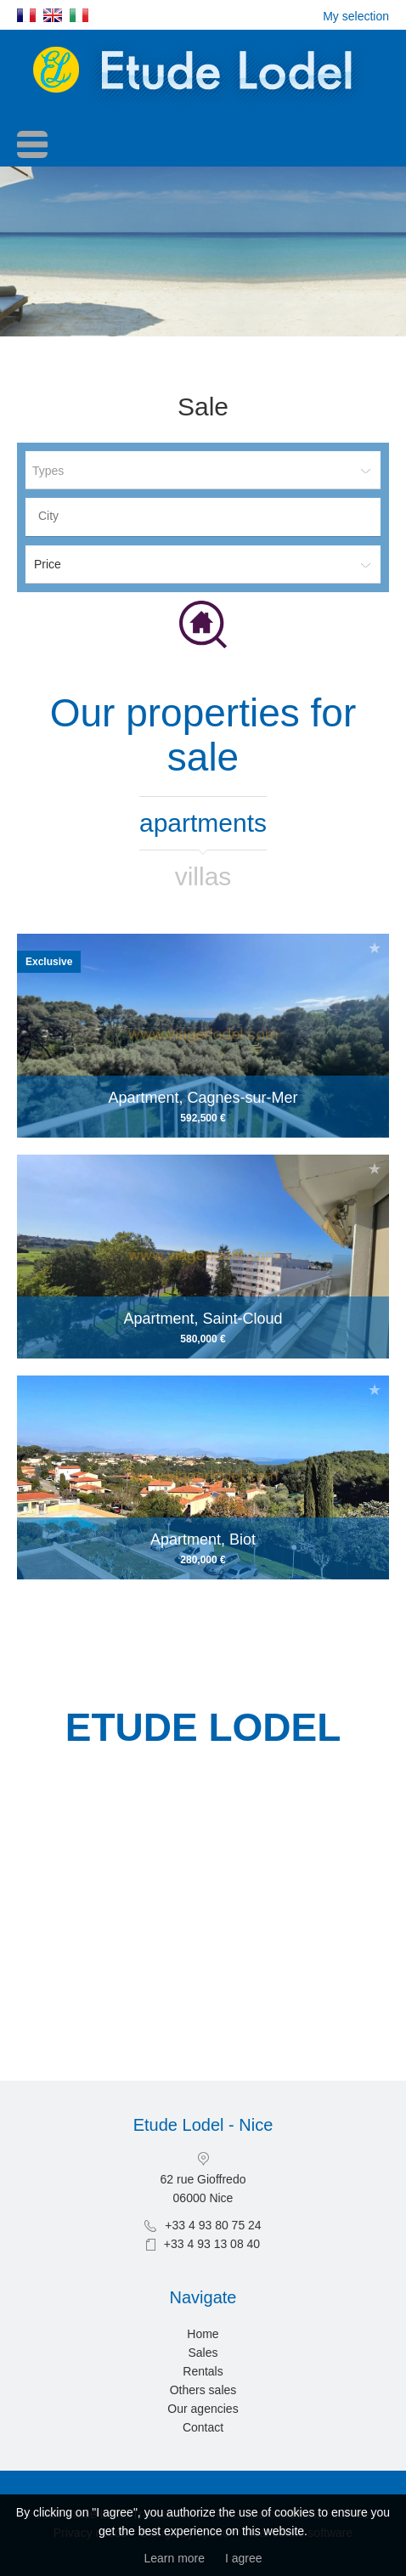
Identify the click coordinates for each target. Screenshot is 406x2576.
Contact (203, 2427)
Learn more (174, 2558)
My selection (356, 16)
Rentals (203, 2371)
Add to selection (375, 947)
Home (202, 2334)
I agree (243, 2558)
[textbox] (207, 515)
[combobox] (203, 517)
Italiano (79, 15)
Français (26, 15)
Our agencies (202, 2408)
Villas (203, 876)
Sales (202, 2352)
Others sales (203, 2390)
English (52, 15)
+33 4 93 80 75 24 (213, 2225)
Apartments (203, 823)
